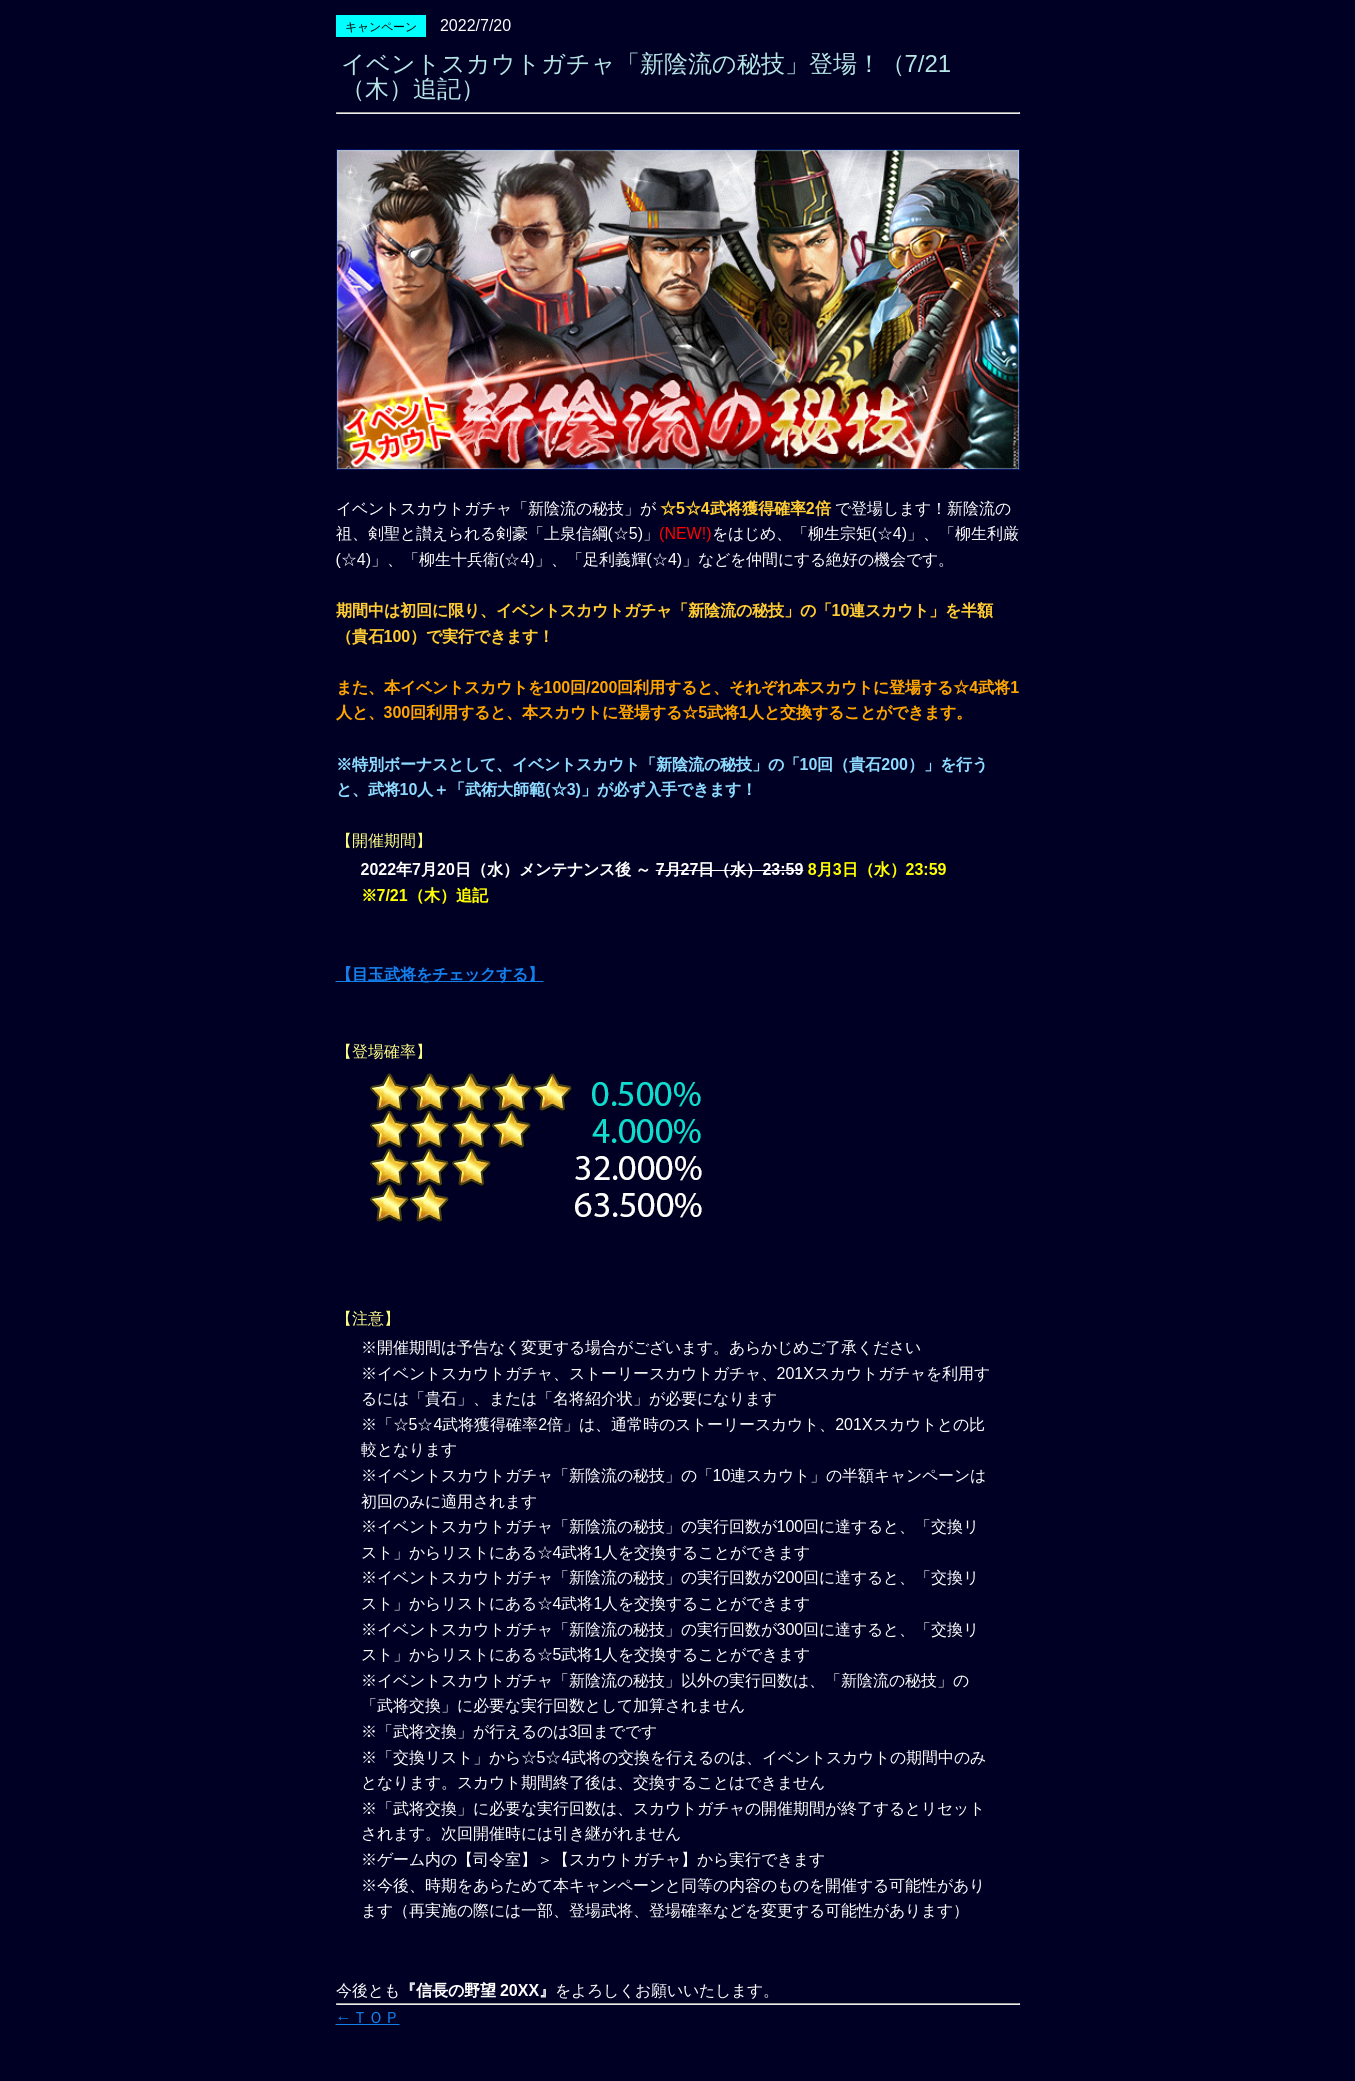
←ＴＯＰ (368, 2017)
